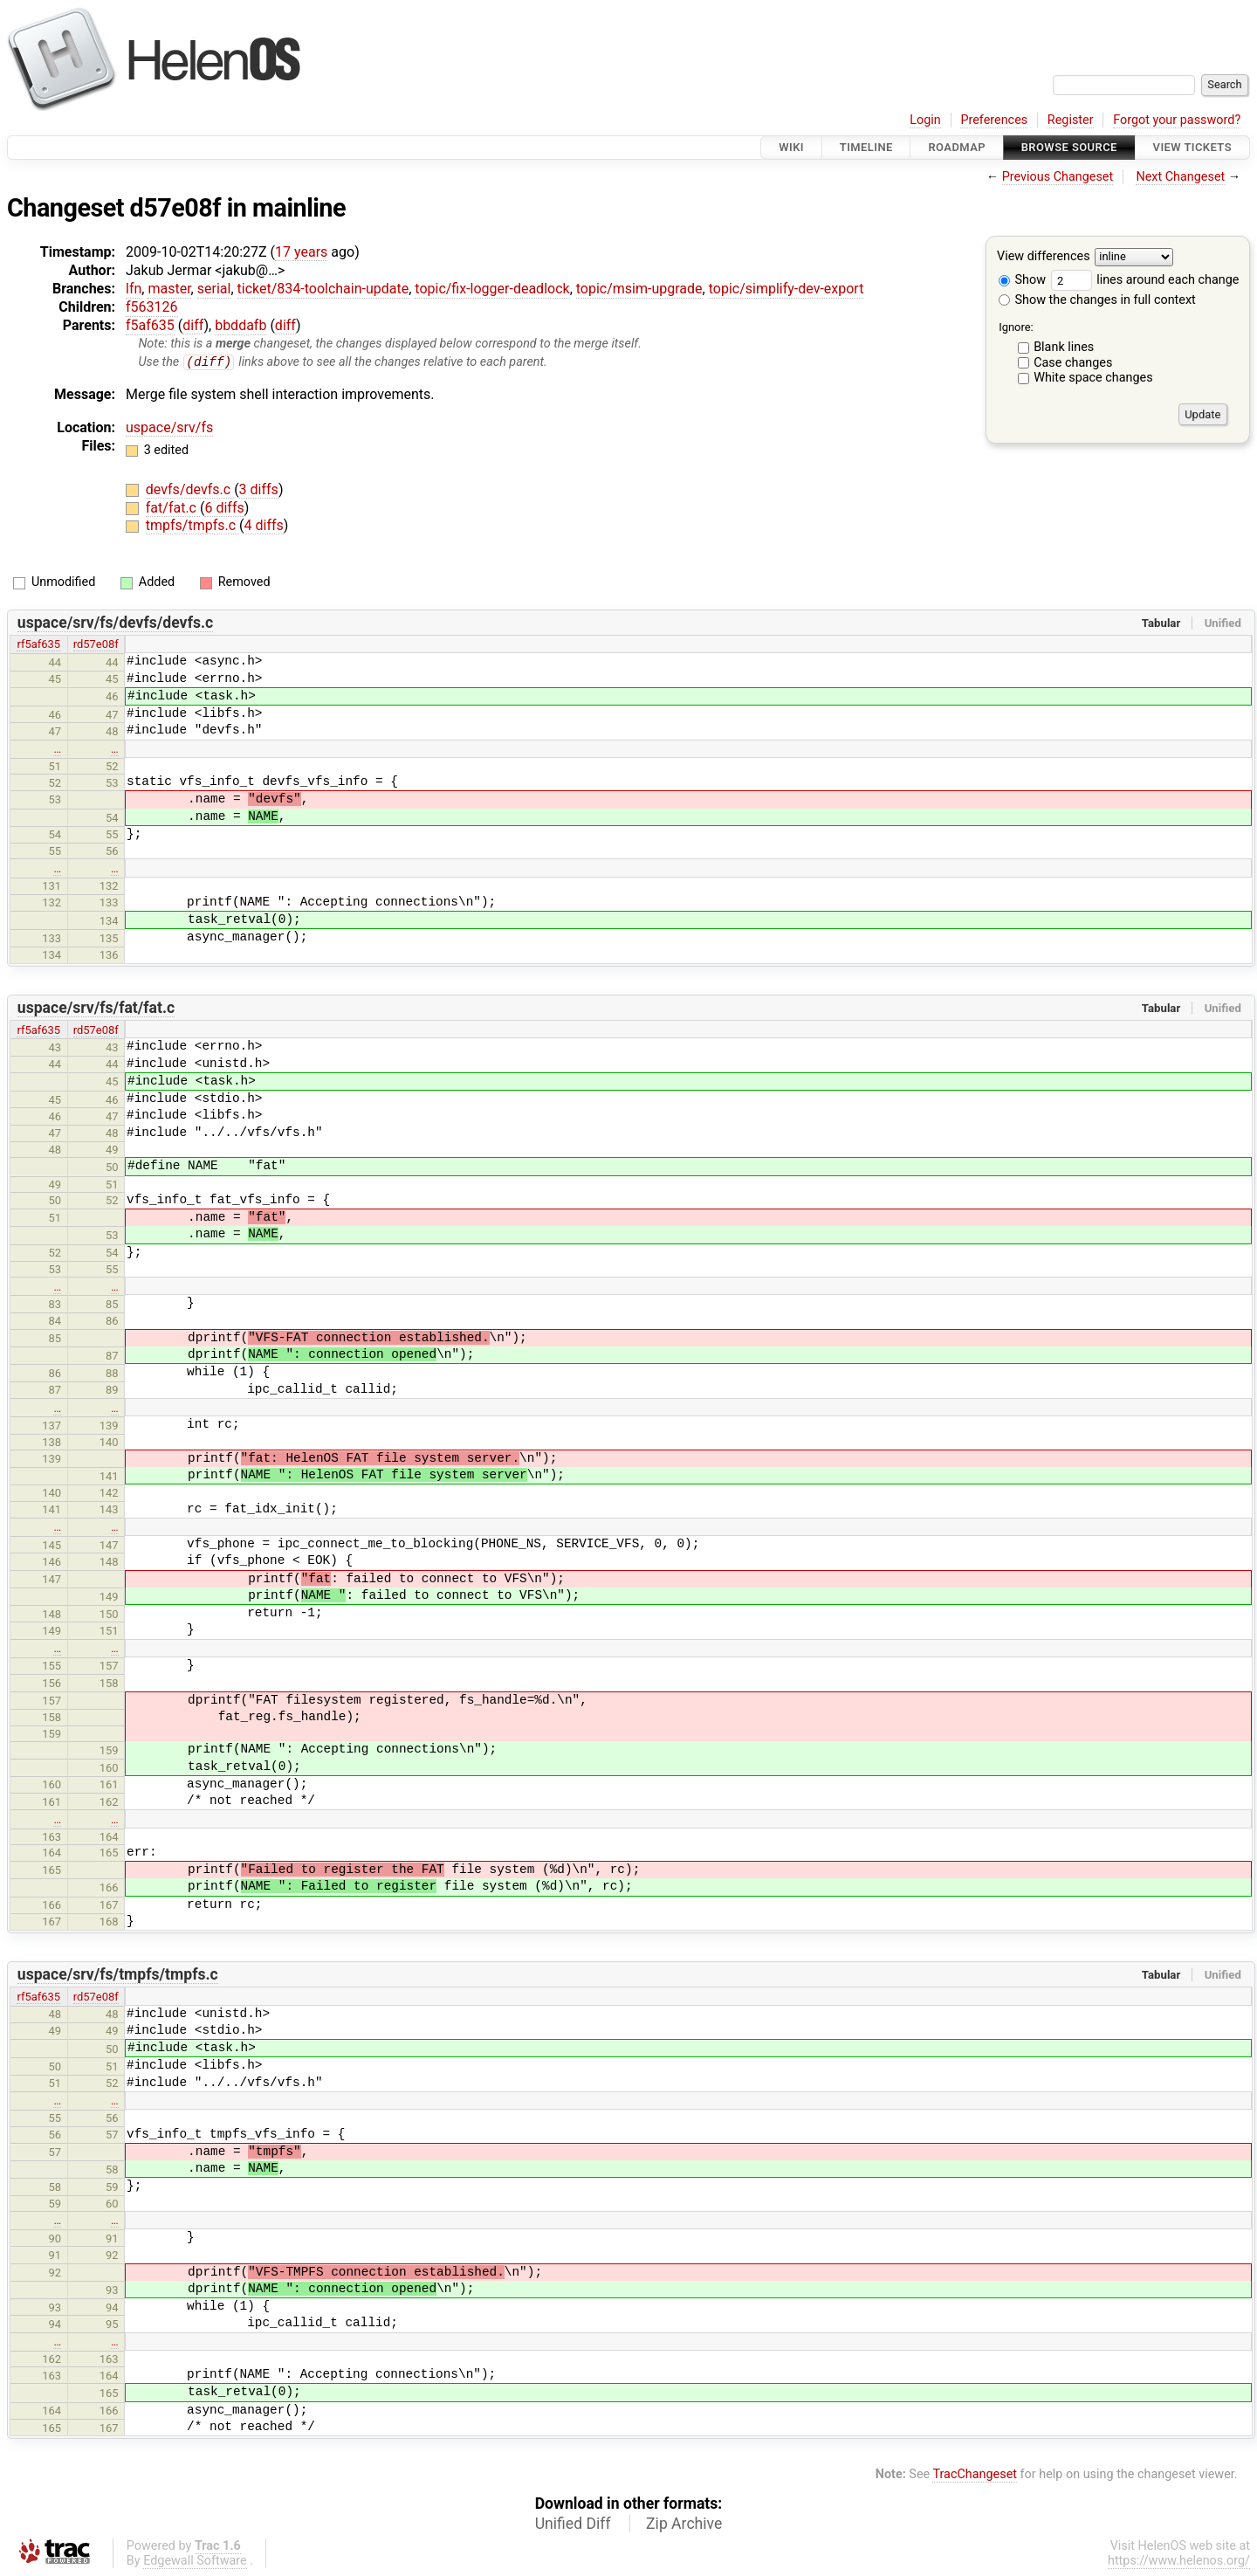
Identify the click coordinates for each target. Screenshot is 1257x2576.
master (169, 288)
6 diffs (224, 507)
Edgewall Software (195, 2560)
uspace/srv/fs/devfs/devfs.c (115, 622)
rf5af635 (38, 644)
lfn (133, 288)
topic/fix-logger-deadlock (492, 288)
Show (1022, 279)
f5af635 (150, 325)
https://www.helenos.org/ (1179, 2560)
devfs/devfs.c (190, 490)
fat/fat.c (173, 507)
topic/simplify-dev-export (786, 288)
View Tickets (1192, 147)
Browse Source (1069, 147)
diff (192, 325)
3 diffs (258, 490)
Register (1071, 120)
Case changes (1073, 362)
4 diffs (264, 526)
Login (925, 120)
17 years (301, 252)
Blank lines (1064, 347)
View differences (1043, 257)
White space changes (1093, 377)
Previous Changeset (1058, 176)
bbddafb (240, 325)
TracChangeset (974, 2475)
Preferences (993, 120)
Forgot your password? (1176, 120)
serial (214, 288)
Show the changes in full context (1097, 300)
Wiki (791, 147)
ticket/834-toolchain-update (323, 288)
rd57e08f (96, 644)
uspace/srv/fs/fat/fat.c (96, 1007)
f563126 (152, 307)
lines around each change (1145, 279)
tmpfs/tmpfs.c (192, 526)
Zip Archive (684, 2523)
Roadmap (957, 147)
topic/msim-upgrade (639, 288)
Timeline (866, 147)
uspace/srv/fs (169, 427)
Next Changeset (1180, 176)
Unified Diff (573, 2523)
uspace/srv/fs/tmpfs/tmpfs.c (117, 1975)
